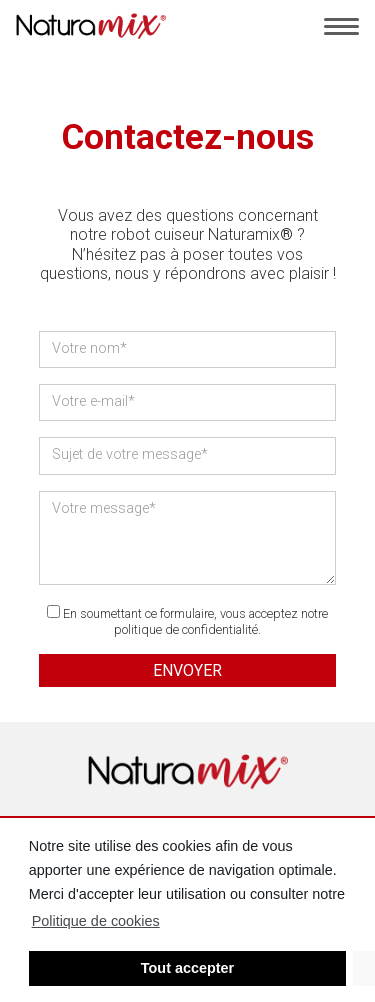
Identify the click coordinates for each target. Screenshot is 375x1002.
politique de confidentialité (186, 629)
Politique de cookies (96, 921)
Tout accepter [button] (187, 968)
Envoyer (187, 670)
